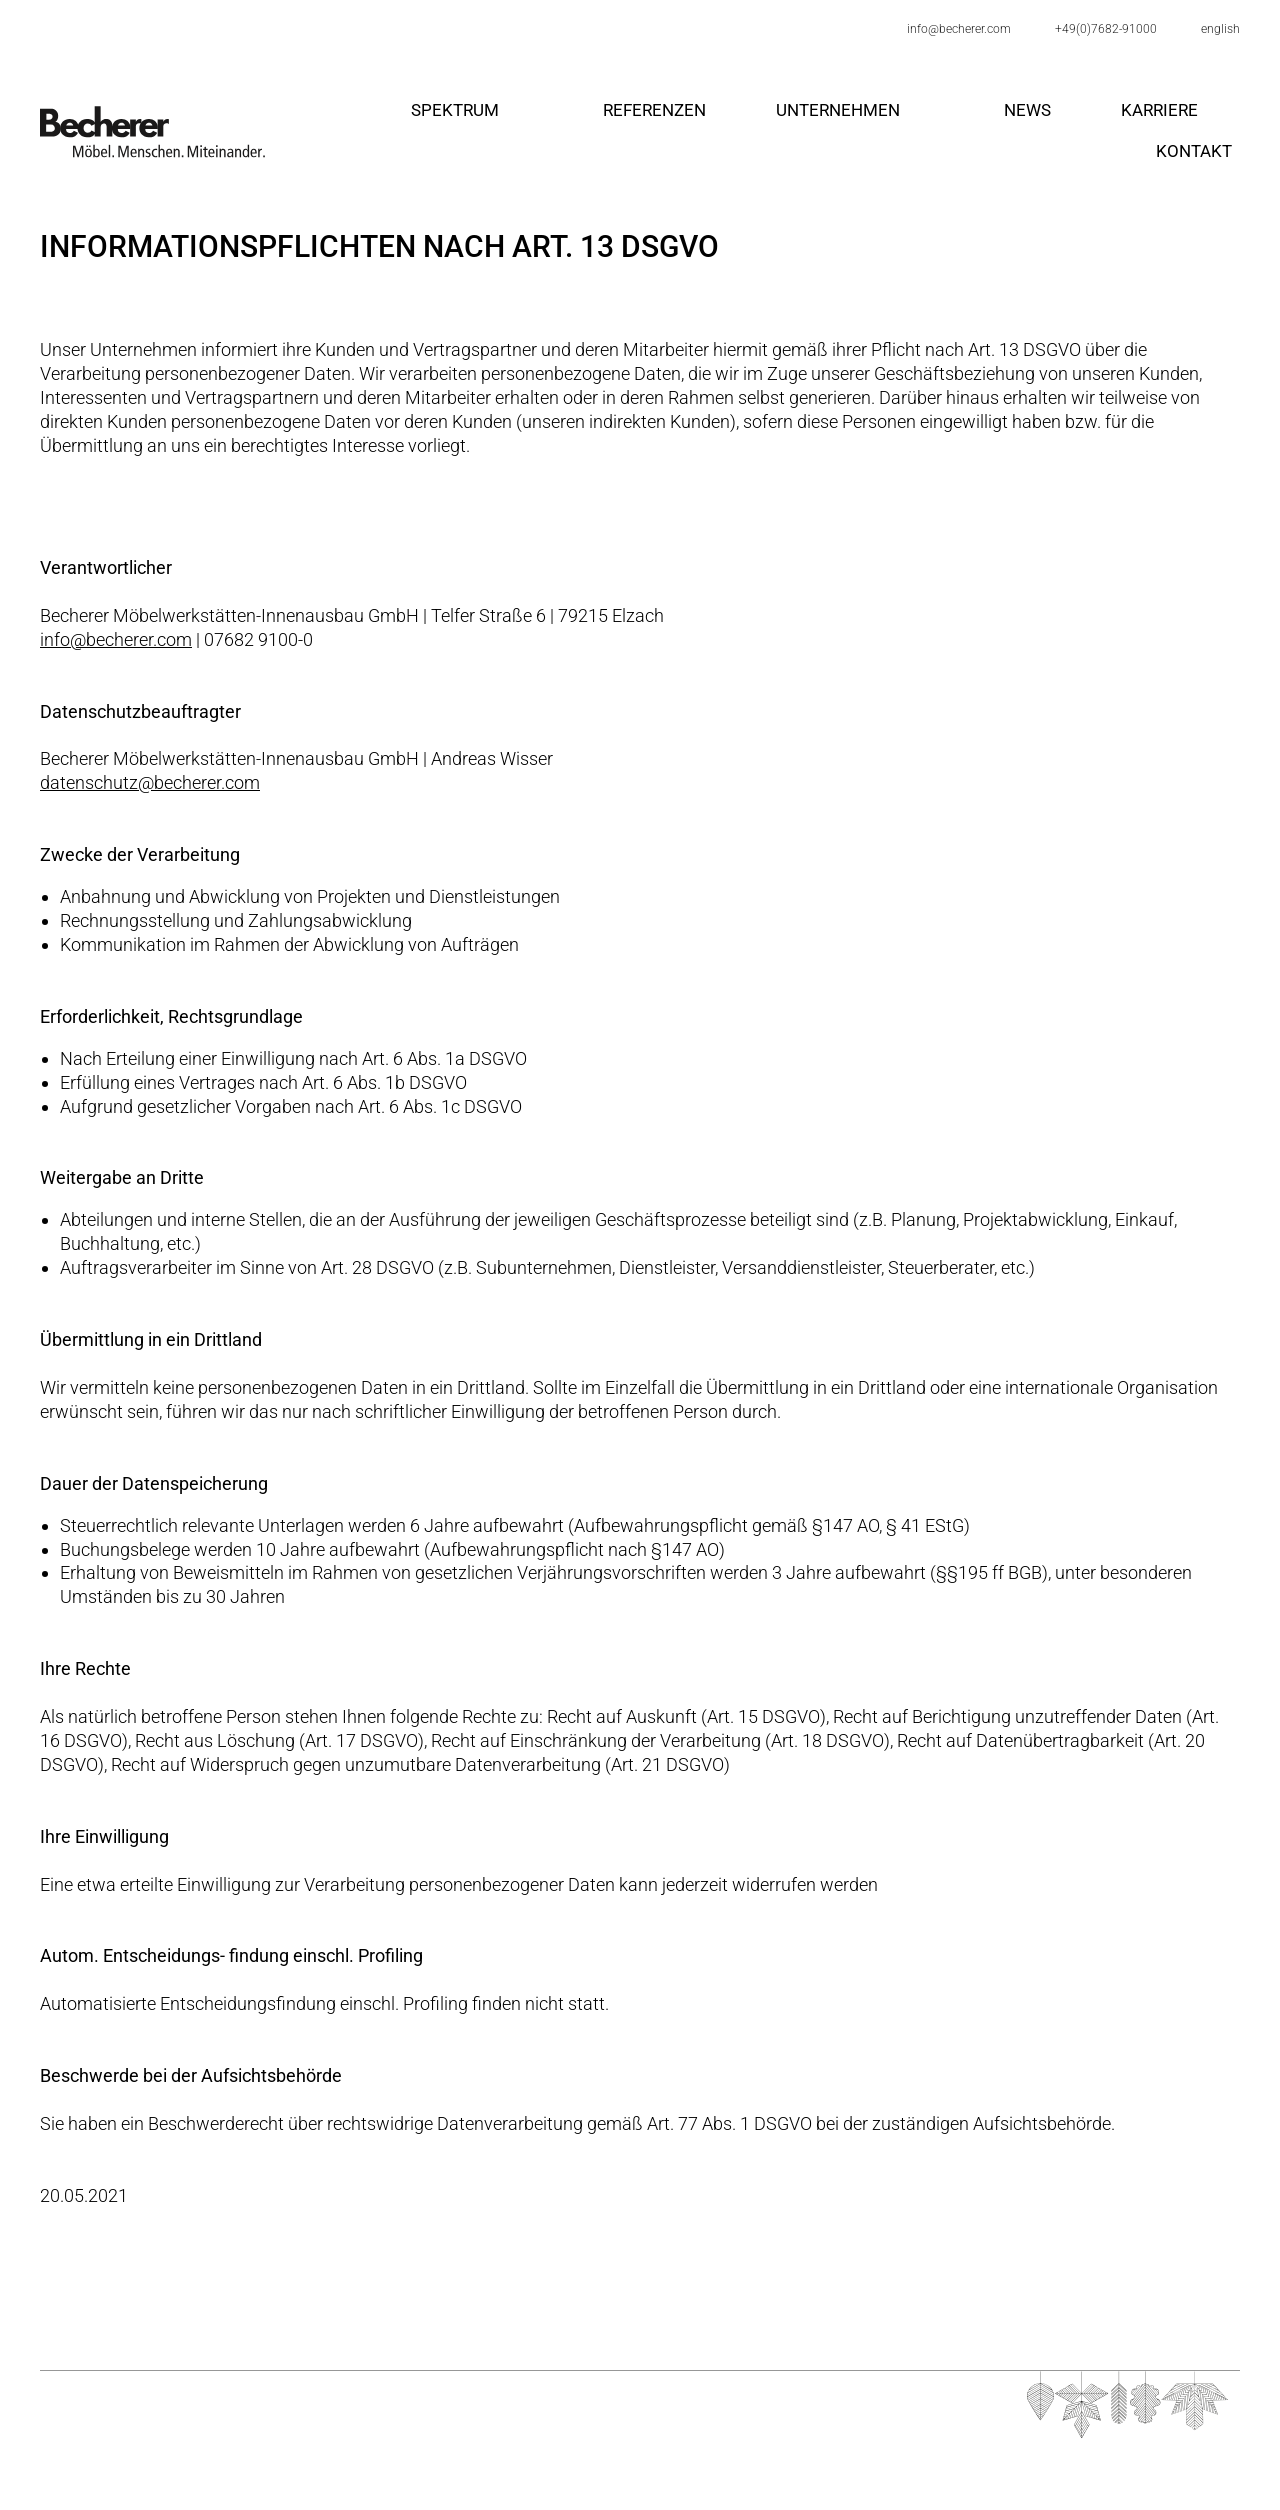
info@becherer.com (116, 639)
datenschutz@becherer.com (150, 782)
